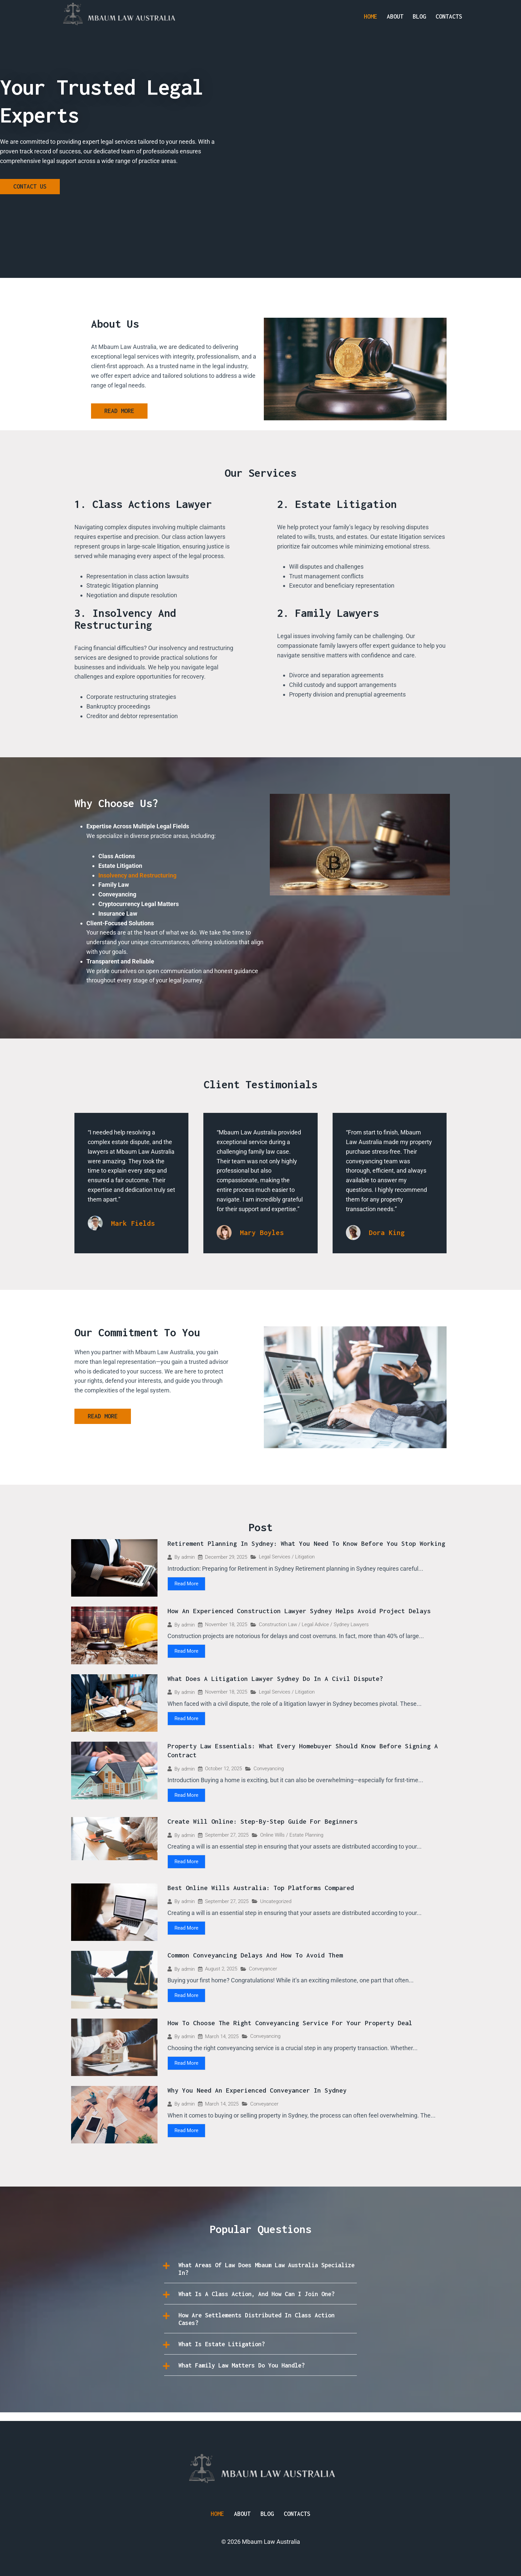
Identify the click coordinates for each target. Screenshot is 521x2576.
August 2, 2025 (221, 1970)
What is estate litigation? (230, 2353)
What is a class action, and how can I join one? (262, 2298)
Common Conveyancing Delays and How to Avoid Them (255, 1956)
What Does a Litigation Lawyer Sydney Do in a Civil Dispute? (275, 1679)
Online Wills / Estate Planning (291, 1836)
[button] (260, 2270)
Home (370, 16)
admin (188, 1557)
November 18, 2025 (226, 1624)
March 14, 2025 (222, 2038)
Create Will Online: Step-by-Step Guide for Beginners (262, 1822)
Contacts (449, 16)
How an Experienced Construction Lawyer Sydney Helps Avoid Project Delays (299, 1611)
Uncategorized (275, 1903)
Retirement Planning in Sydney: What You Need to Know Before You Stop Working (306, 1543)
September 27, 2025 (227, 1836)
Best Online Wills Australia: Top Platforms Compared (260, 1889)
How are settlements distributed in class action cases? (258, 2327)
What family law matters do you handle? (254, 2374)
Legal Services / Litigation (287, 1557)
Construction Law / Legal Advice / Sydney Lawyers (314, 1625)
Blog (419, 16)
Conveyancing (269, 1769)
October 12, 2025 (223, 1769)
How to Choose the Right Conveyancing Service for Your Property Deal (289, 2024)
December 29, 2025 (226, 1557)
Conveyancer (263, 1970)
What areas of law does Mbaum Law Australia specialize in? (262, 2270)
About (395, 16)
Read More (186, 1584)
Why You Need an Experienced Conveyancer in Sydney (257, 2091)
